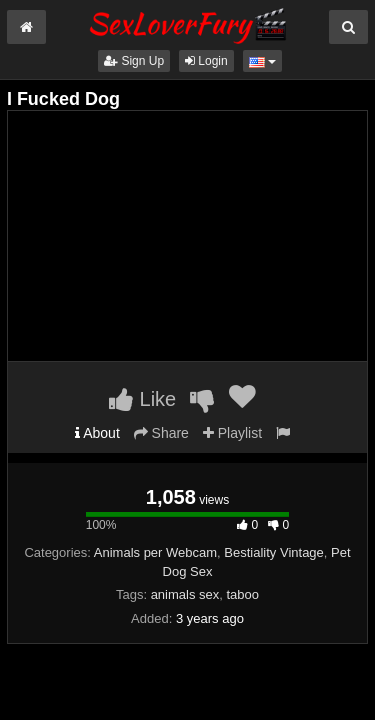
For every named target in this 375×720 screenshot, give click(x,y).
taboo (243, 594)
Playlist (232, 433)
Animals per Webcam (155, 552)
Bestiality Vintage (274, 552)
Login (206, 61)
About (97, 433)
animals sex (185, 594)
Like (142, 399)
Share (161, 433)
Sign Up (134, 61)
